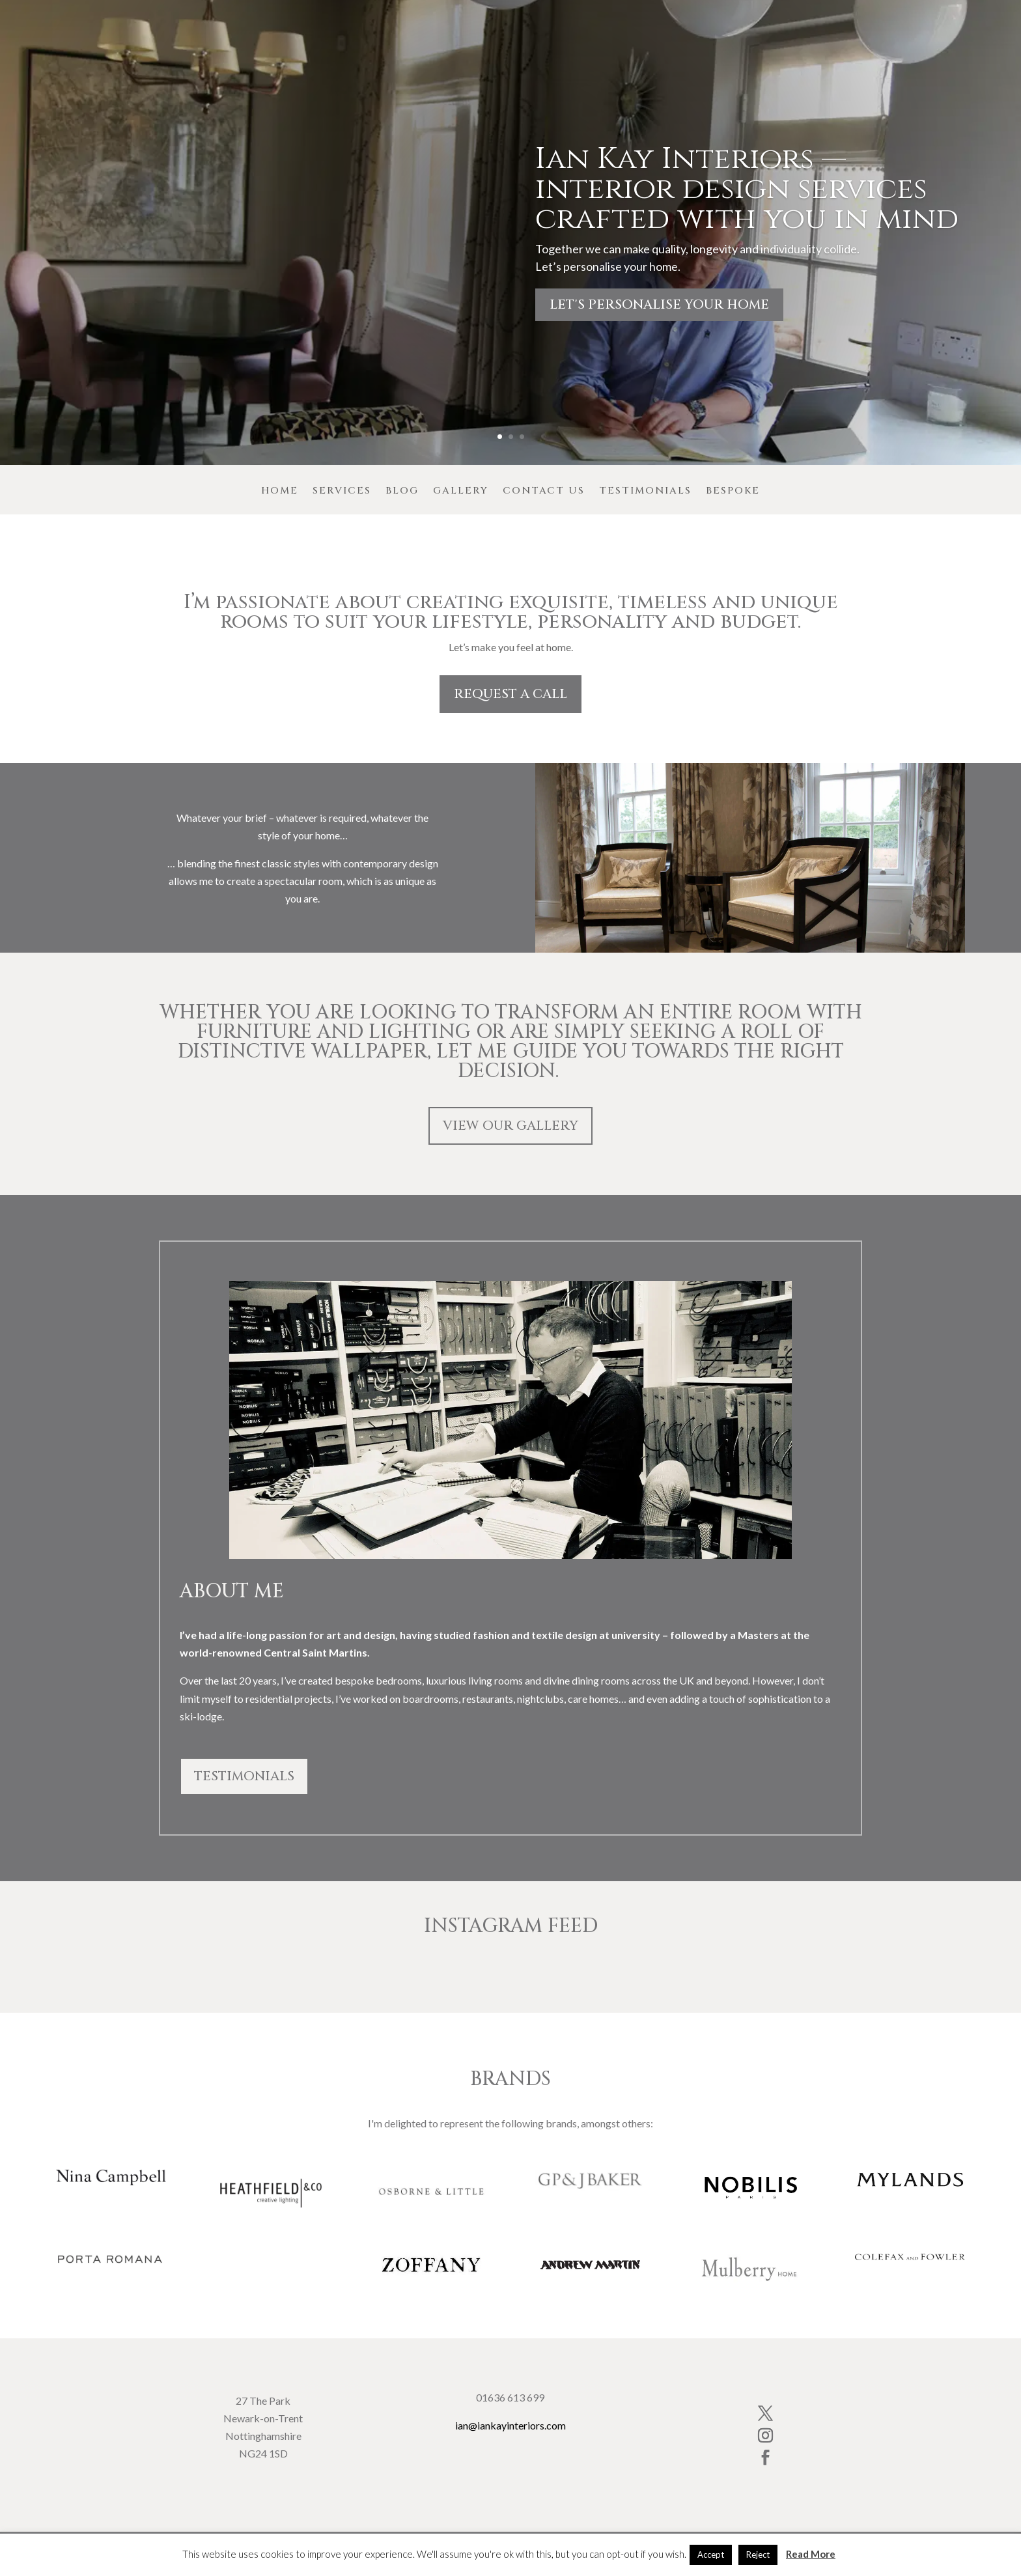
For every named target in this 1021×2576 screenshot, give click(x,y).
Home (279, 491)
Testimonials (645, 491)
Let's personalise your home (659, 304)
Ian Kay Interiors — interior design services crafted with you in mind (746, 189)
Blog (402, 491)
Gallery (460, 491)
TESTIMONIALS (244, 1776)
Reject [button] (758, 2554)
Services (342, 491)
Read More (810, 2554)
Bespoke (733, 491)
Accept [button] (710, 2554)
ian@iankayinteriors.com (510, 2425)
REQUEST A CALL (510, 694)
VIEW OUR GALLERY (510, 1125)
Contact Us (544, 491)
